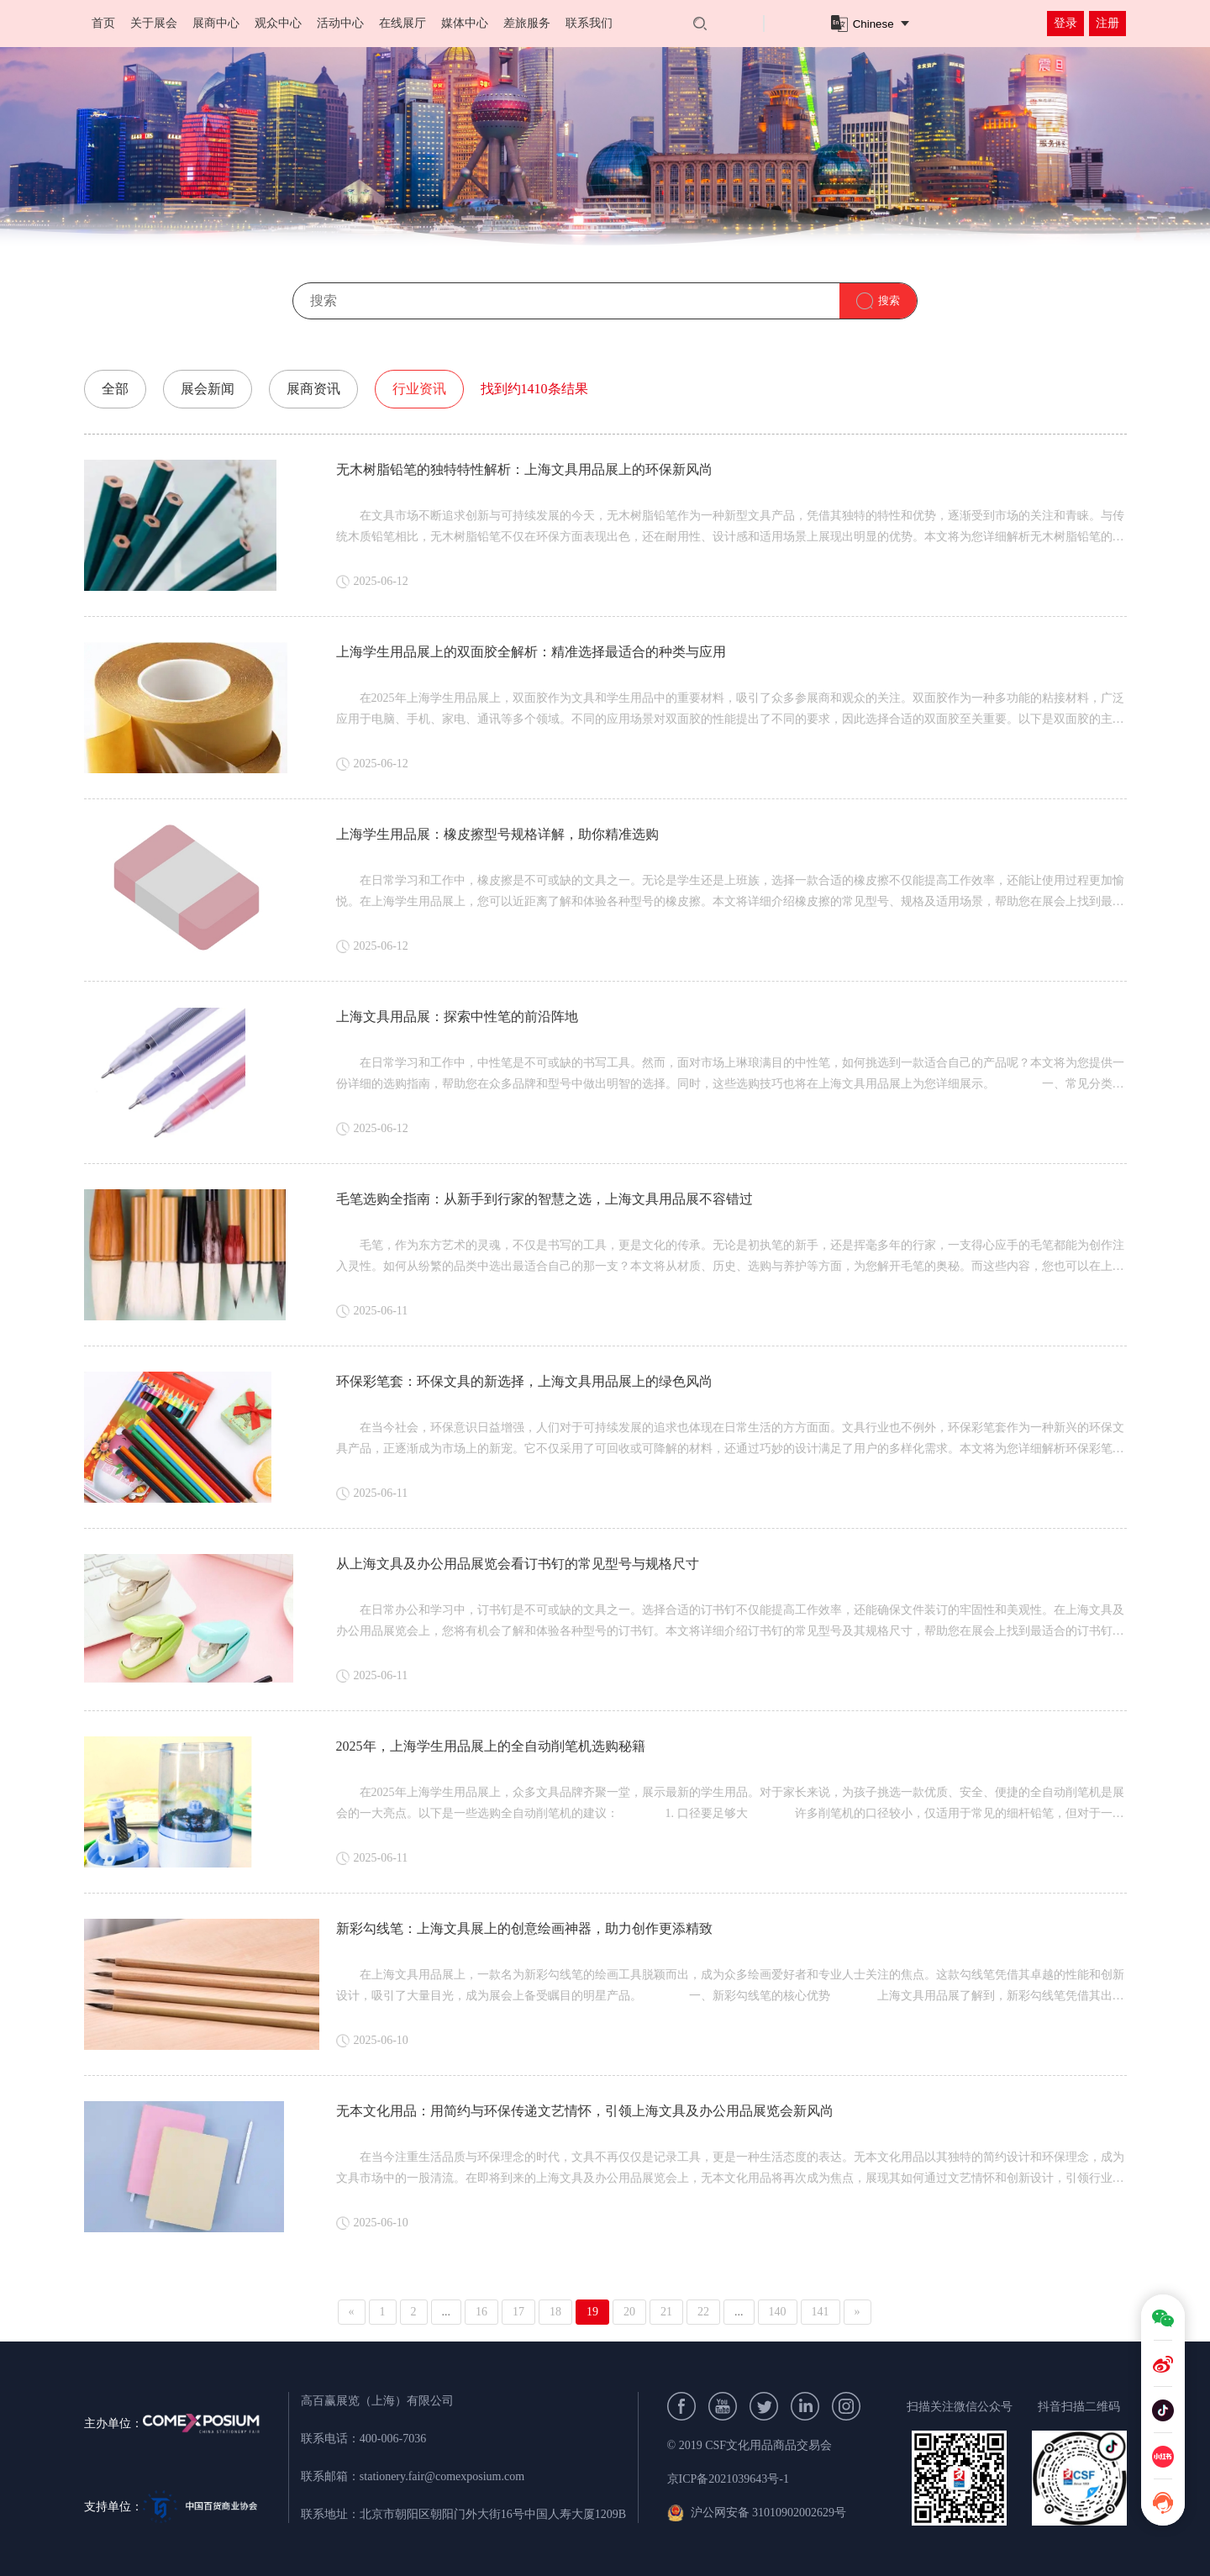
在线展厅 (402, 23)
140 (777, 2311)
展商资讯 (313, 389)
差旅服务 (526, 23)
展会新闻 (207, 389)
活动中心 (340, 23)
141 (820, 2311)
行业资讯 (419, 389)
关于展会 (153, 23)
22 (703, 2311)
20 (629, 2311)
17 (518, 2311)
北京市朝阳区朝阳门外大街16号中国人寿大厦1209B (493, 2514)
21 (666, 2311)
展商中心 (215, 23)
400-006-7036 (393, 2438)
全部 (115, 389)
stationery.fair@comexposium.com (442, 2476)
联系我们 (589, 23)
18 (555, 2311)
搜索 (889, 300)
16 (481, 2311)
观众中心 (278, 23)
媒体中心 (464, 23)
